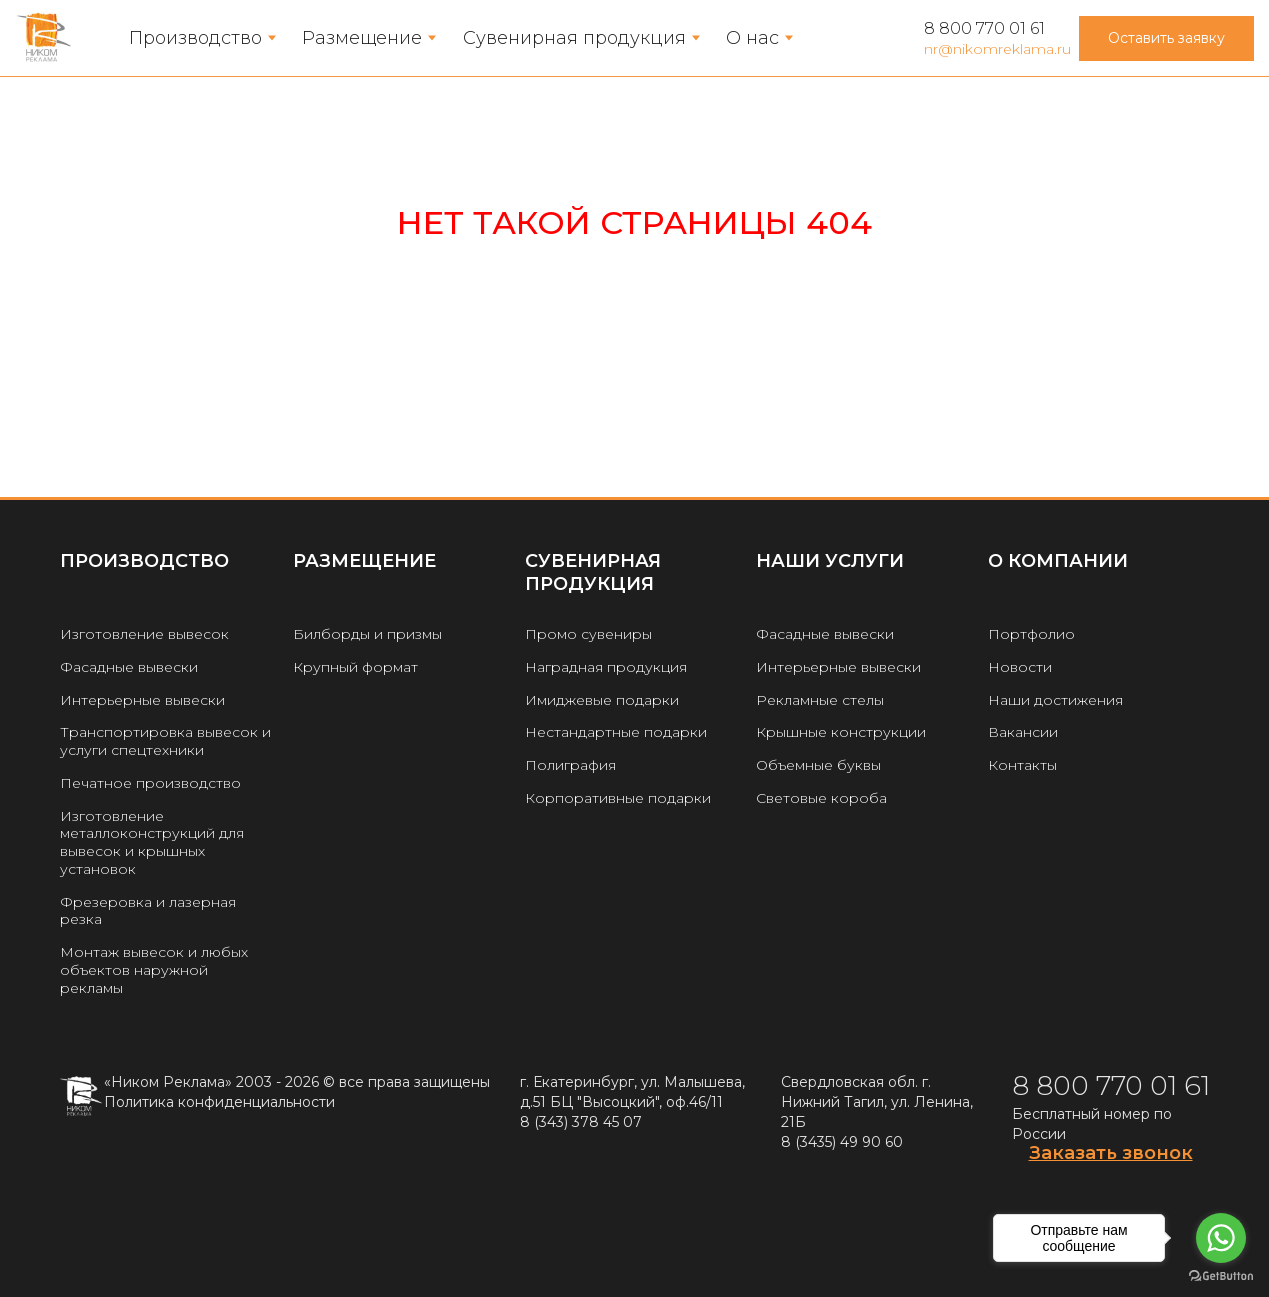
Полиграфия (570, 765)
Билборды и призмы (367, 634)
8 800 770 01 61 (984, 28)
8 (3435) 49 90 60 (842, 1142)
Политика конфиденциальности (219, 1102)
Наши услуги (830, 561)
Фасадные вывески (129, 667)
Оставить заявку (1166, 38)
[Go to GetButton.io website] (1221, 1276)
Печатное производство (150, 783)
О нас (752, 38)
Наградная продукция (606, 667)
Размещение (362, 38)
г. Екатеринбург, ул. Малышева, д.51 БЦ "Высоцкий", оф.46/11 (632, 1092)
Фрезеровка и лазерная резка (148, 911)
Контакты (1022, 765)
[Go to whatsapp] (1221, 1238)
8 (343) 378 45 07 (581, 1122)
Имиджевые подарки (602, 700)
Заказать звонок (1111, 1153)
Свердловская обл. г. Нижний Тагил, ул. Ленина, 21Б (877, 1102)
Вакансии (1023, 732)
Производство (195, 38)
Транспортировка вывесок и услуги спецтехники (165, 741)
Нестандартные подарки (616, 732)
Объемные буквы (818, 765)
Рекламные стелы (820, 700)
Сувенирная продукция (574, 38)
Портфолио (1031, 634)
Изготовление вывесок (144, 634)
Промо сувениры (588, 634)
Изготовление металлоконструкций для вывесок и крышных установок (152, 842)
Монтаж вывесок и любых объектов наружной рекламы (154, 970)
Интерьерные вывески (142, 700)
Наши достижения (1055, 700)
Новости (1020, 667)
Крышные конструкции (841, 732)
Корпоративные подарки (618, 798)
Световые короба (821, 798)
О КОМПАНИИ (1058, 561)
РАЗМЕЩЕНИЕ (364, 561)
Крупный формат (355, 667)
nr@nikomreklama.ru (997, 49)
